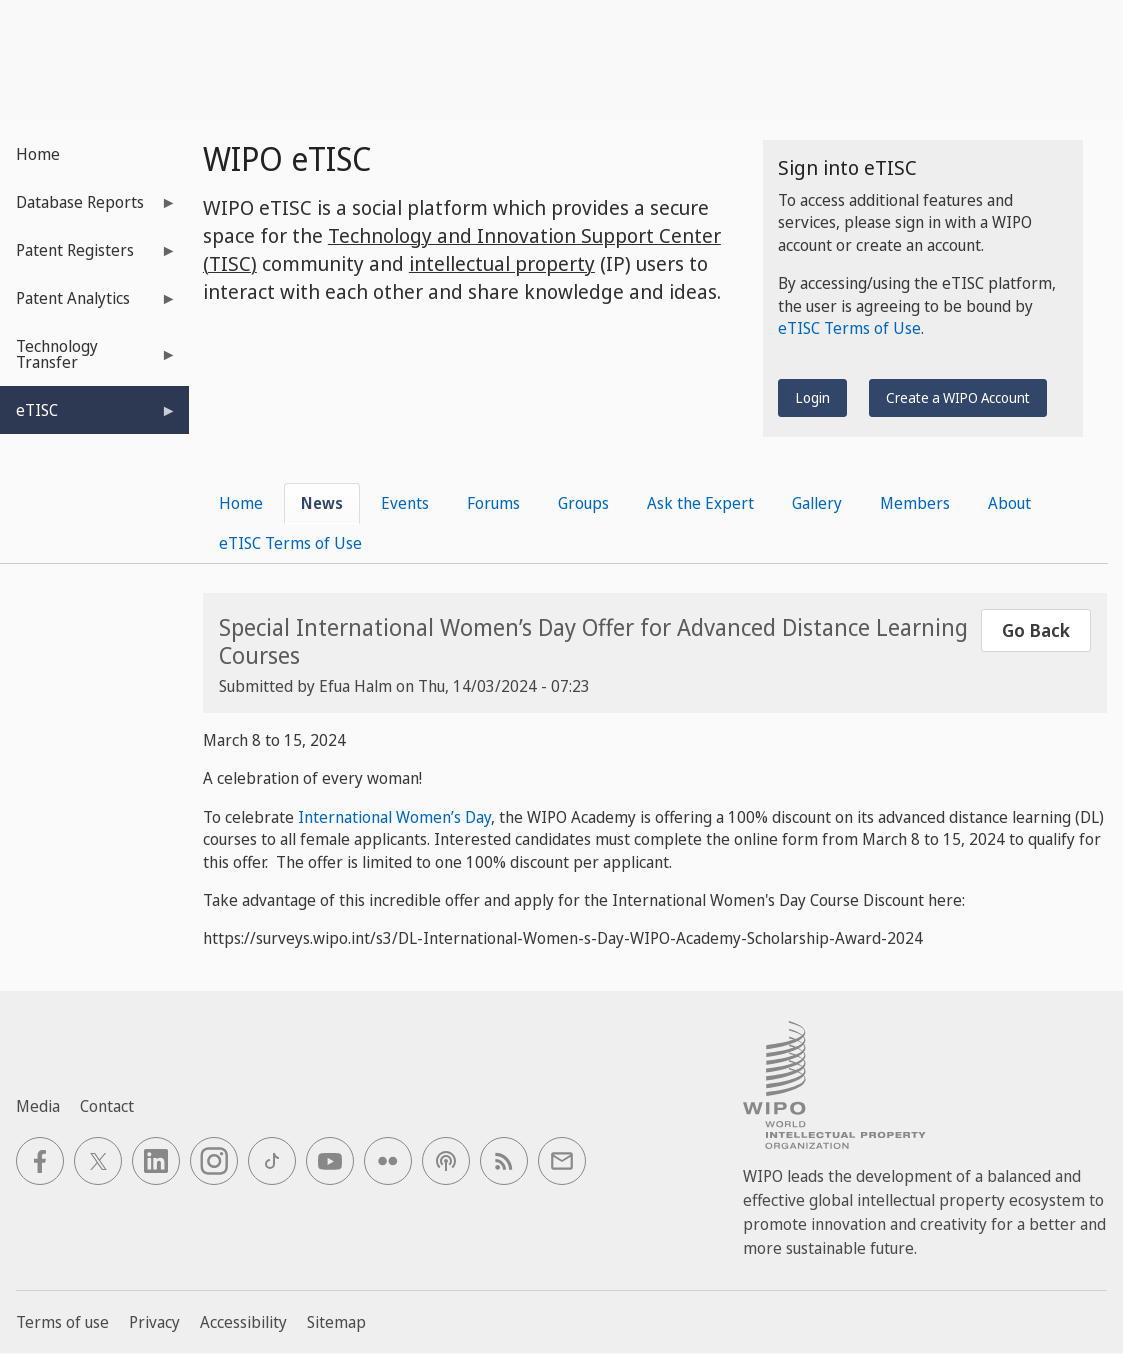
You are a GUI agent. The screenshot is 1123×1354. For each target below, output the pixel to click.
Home (38, 154)
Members (915, 503)
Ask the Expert (700, 503)
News (322, 503)
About (1009, 503)
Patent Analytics (88, 304)
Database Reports (88, 208)
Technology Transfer (88, 360)
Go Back (1036, 630)
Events (405, 503)
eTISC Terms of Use (849, 328)
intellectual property (502, 263)
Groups (583, 503)
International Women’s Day (394, 817)
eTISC (88, 416)
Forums (493, 503)
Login (812, 397)
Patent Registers (88, 256)
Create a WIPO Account (958, 397)
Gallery (817, 503)
